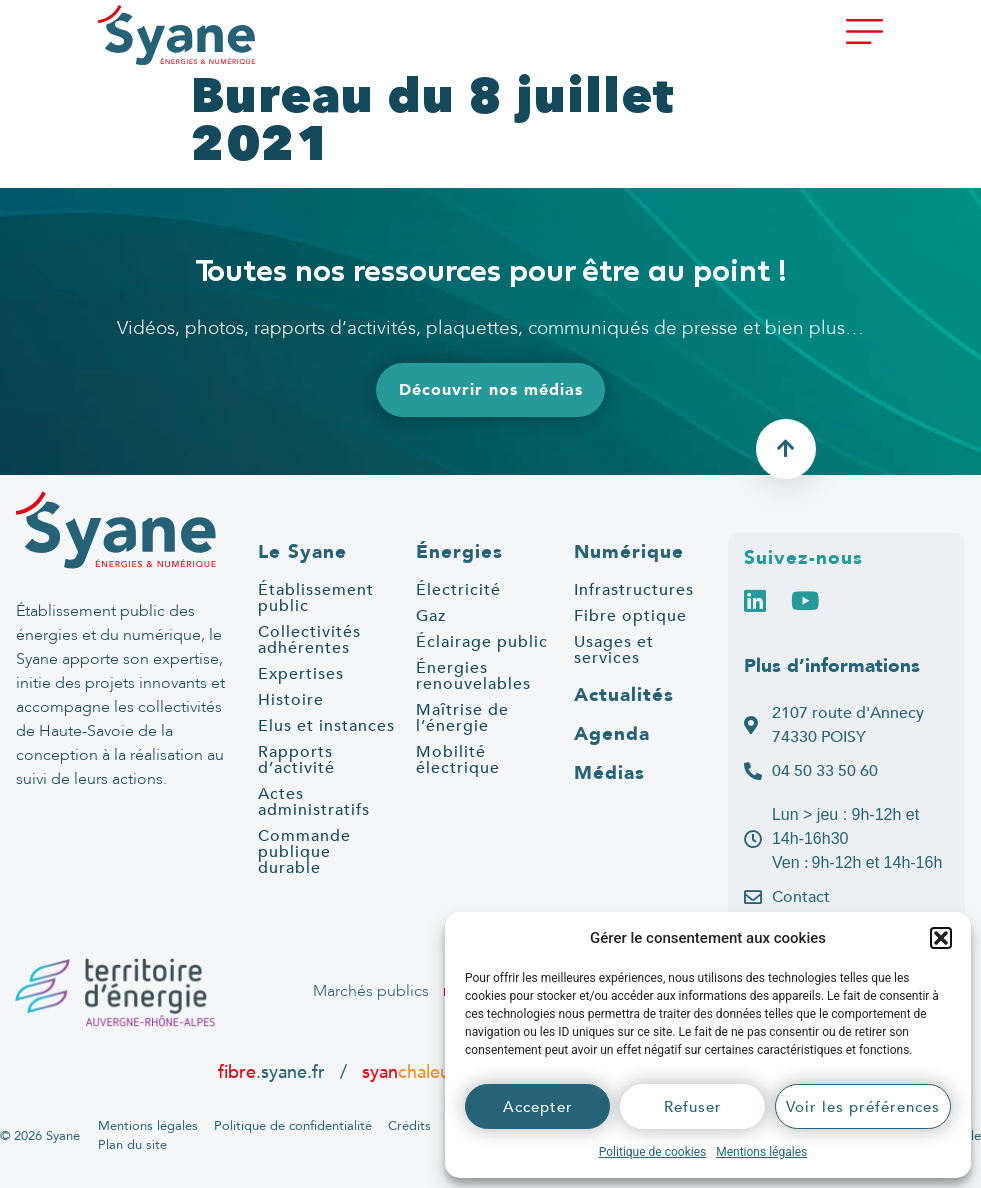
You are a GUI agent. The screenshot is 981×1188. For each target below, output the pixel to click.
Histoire (291, 700)
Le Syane (302, 552)
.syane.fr (274, 1072)
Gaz (431, 616)
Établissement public (316, 598)
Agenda (612, 734)
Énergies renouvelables (473, 676)
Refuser (693, 1107)
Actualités (624, 695)
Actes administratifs (314, 802)
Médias (609, 773)
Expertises (301, 674)
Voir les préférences (863, 1107)
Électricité (458, 590)
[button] (941, 938)
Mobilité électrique (458, 760)
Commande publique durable (304, 852)
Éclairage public (482, 642)
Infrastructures (634, 590)
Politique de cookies (652, 1152)
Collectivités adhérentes (309, 640)
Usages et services (614, 650)
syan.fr (417, 1072)
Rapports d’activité (296, 760)
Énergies (459, 552)
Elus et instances (326, 726)
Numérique (629, 552)
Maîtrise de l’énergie (462, 718)
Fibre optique (630, 616)
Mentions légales (761, 1152)
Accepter (538, 1107)
